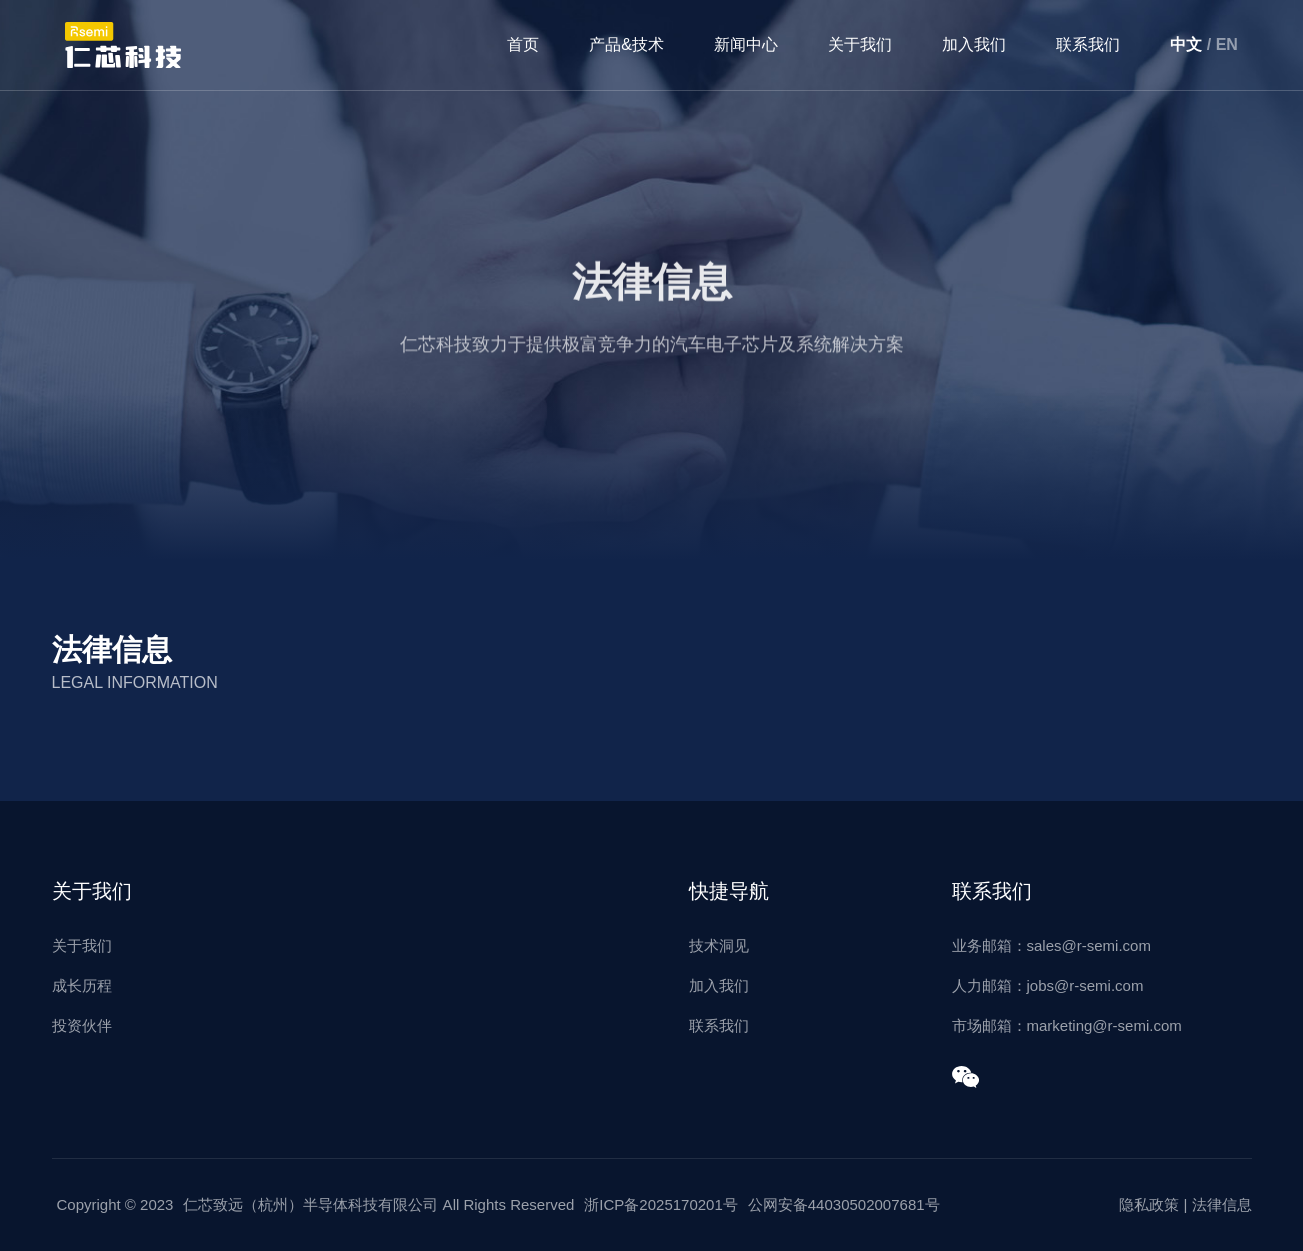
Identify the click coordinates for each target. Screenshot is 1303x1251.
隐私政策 (1149, 1204)
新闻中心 (746, 44)
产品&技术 (626, 44)
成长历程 (82, 985)
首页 (523, 44)
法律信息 (1222, 1204)
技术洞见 (719, 945)
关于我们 (860, 44)
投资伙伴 (82, 1025)
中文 (1186, 44)
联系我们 (1088, 44)
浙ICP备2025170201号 (660, 1204)
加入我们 (974, 44)
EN (1227, 44)
